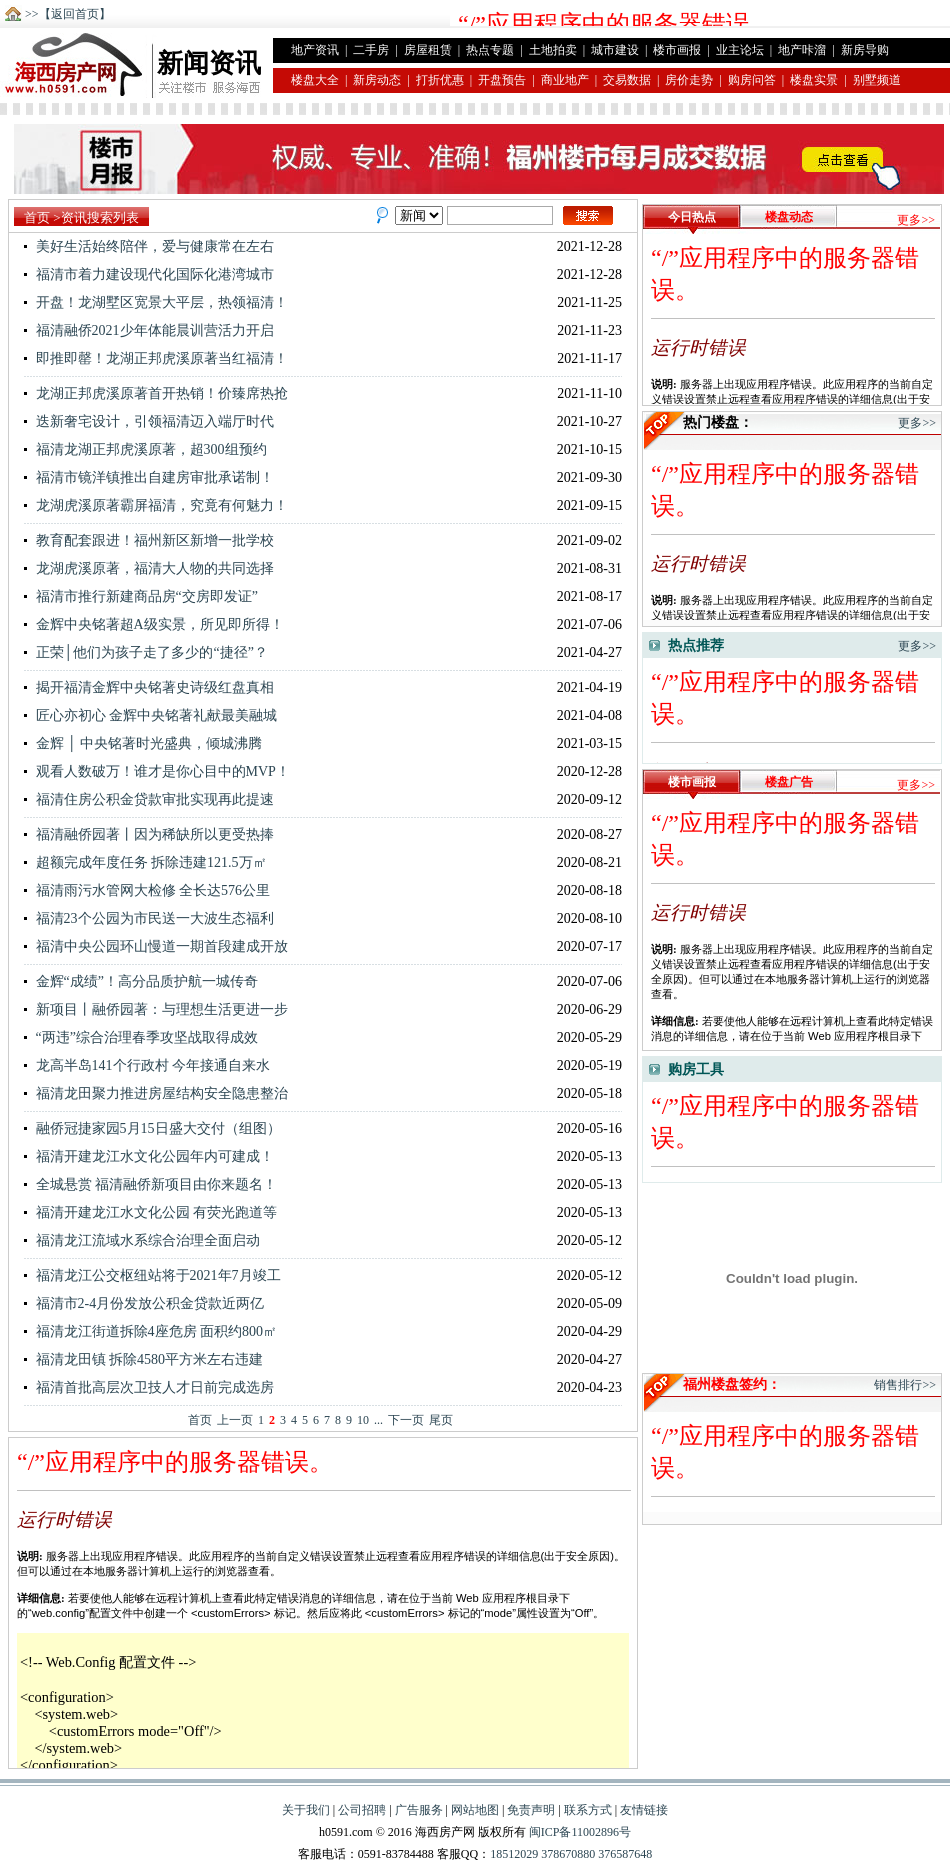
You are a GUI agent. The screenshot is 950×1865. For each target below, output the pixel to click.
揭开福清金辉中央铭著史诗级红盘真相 (149, 687)
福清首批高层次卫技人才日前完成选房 (149, 1387)
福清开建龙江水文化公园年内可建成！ (149, 1156)
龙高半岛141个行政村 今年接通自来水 (147, 1065)
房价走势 (689, 80)
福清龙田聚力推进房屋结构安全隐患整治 (156, 1093)
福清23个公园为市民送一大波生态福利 (149, 918)
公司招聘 (362, 1810)
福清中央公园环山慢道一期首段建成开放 (156, 946)
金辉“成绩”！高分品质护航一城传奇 (141, 981)
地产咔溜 (802, 50)
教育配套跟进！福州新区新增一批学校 (149, 540)
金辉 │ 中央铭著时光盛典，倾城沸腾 (143, 743)
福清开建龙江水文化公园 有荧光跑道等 (150, 1212)
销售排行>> (905, 1385)
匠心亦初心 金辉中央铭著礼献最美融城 (150, 715)
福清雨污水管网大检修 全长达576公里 (147, 890)
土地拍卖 (553, 50)
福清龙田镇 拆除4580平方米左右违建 (143, 1359)
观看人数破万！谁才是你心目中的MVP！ (157, 771)
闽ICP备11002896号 (580, 1832)
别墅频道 (877, 80)
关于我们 (306, 1810)
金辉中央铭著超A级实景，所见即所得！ (154, 624)
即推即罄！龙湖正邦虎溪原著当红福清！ (156, 358)
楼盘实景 (814, 80)
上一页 (235, 1420)
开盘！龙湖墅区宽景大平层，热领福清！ (156, 302)
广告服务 (419, 1810)
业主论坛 (740, 50)
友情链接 (644, 1810)
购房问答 (752, 80)
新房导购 (865, 50)
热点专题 (490, 50)
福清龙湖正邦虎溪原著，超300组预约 (145, 449)
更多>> (916, 220)
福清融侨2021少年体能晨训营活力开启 (149, 330)
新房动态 (377, 80)
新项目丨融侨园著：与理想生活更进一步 (156, 1009)
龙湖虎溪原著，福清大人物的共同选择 (149, 568)
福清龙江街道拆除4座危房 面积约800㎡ (150, 1331)
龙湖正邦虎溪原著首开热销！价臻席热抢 (156, 393)
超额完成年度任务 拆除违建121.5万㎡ (145, 862)
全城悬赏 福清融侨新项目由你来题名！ (150, 1184)
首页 (37, 217)
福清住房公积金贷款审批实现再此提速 (149, 799)
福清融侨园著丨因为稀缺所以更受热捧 (149, 834)
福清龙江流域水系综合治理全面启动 (142, 1240)
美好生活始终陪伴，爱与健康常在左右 (149, 246)
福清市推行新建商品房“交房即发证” (141, 596)
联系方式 (588, 1810)
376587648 (623, 1854)
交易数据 (627, 80)
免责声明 (531, 1810)
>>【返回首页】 (68, 14)
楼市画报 (677, 50)
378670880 (566, 1854)
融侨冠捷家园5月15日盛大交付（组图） (152, 1128)
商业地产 (565, 80)
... (378, 1420)
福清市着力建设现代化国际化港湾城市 (149, 274)
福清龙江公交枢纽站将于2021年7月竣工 (152, 1275)
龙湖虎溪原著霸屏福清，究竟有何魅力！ (156, 505)
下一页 (406, 1420)
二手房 (371, 50)
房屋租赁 (428, 50)
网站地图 (475, 1810)
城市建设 (615, 50)
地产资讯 (315, 50)
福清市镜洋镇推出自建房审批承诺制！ (149, 477)
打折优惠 (440, 80)
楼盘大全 (315, 80)
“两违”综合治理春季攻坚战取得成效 (141, 1037)
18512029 (514, 1854)
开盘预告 (502, 80)
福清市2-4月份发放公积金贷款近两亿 (144, 1303)
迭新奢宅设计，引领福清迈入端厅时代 (149, 421)
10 (363, 1420)
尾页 (441, 1420)
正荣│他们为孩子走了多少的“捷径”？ (146, 652)
